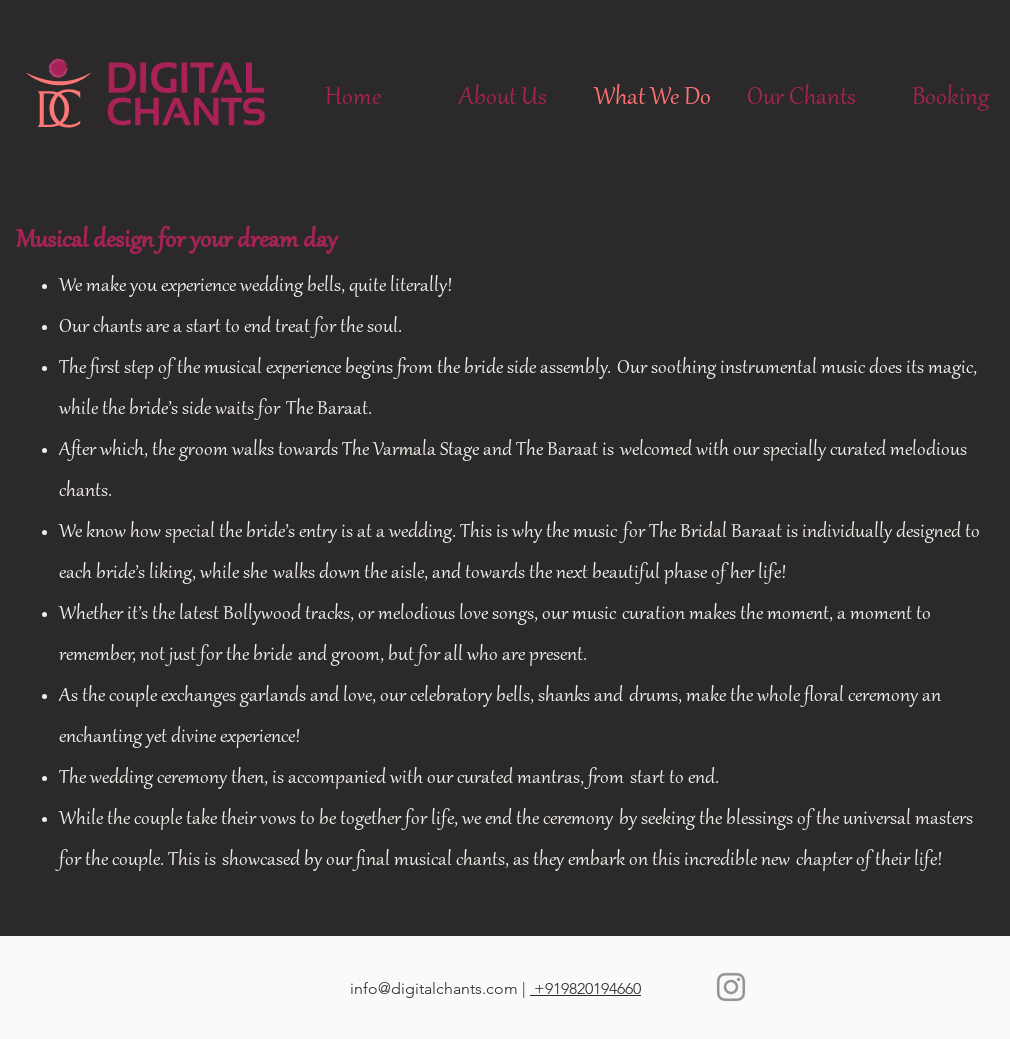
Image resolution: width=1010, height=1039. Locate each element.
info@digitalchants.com (434, 988)
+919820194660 (585, 988)
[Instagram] (731, 987)
